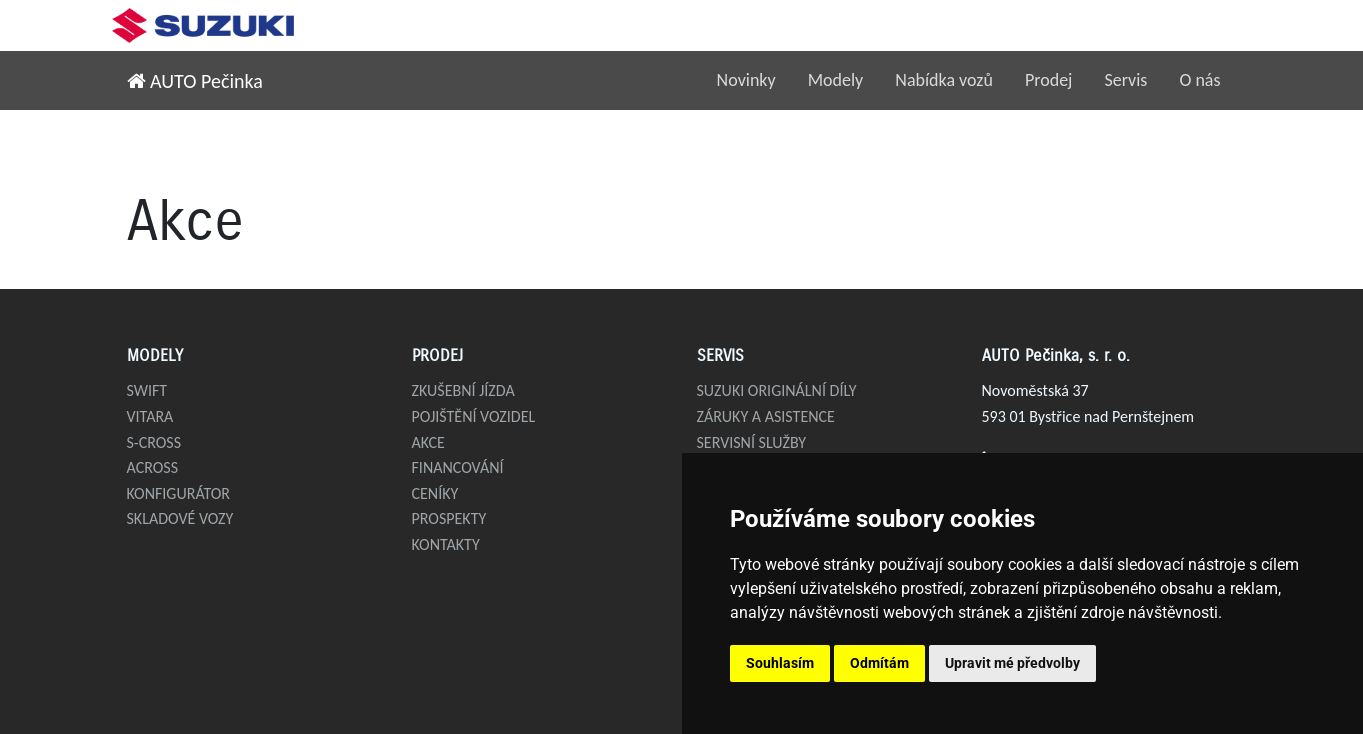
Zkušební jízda (463, 390)
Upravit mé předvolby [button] (1012, 663)
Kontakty (446, 544)
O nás (1199, 80)
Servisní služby (752, 442)
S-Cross (154, 442)
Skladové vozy (180, 518)
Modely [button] (836, 80)
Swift (147, 390)
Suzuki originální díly (777, 390)
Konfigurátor (179, 493)
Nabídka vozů (944, 80)
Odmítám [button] (879, 663)
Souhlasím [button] (780, 663)
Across (153, 467)
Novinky (746, 80)
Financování (458, 467)
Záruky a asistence (766, 416)
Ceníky (435, 493)
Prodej (1049, 80)
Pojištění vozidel (474, 416)
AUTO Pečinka (195, 81)
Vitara (150, 416)
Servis (1125, 80)
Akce (428, 442)
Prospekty (449, 518)
